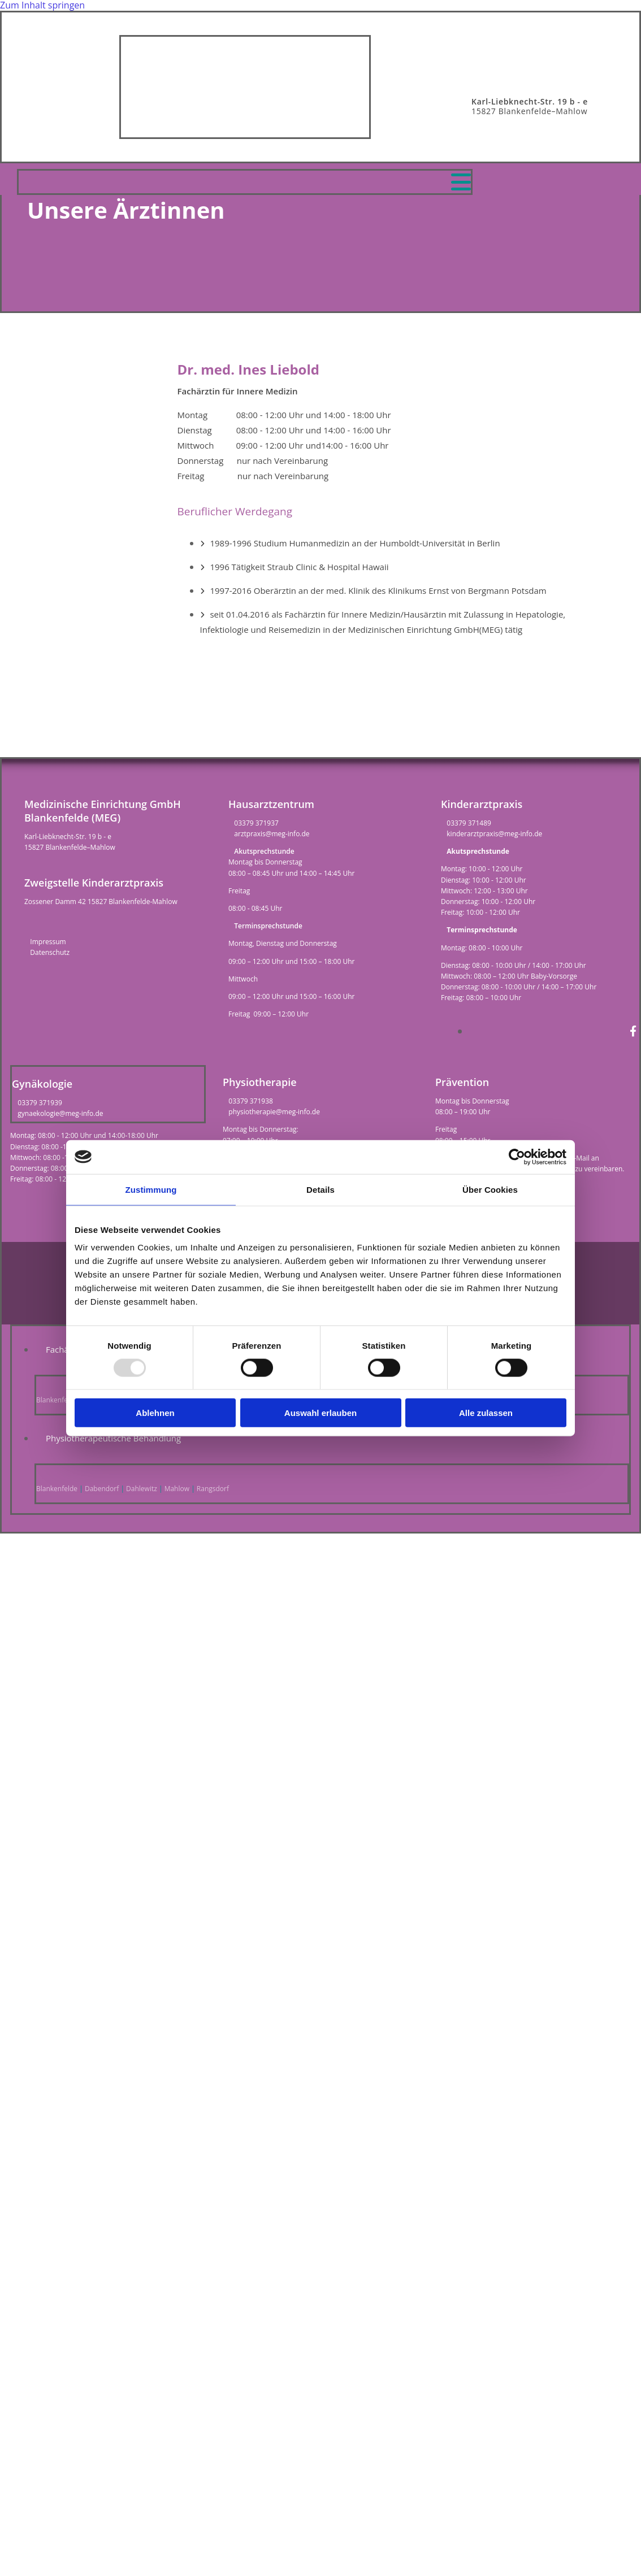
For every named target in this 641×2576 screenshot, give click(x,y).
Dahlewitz (141, 1488)
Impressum (48, 941)
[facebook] (633, 1031)
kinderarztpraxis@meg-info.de (494, 834)
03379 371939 (40, 1102)
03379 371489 (469, 823)
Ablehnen (155, 1413)
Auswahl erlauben (320, 1413)
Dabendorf (102, 1488)
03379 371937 (256, 823)
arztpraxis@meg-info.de (271, 834)
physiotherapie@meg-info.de (274, 1112)
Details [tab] (320, 1189)
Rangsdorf (213, 1488)
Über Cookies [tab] (490, 1189)
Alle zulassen (486, 1413)
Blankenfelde (56, 1400)
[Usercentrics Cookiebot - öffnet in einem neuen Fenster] (516, 1156)
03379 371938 (250, 1101)
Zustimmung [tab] (151, 1189)
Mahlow (176, 1488)
